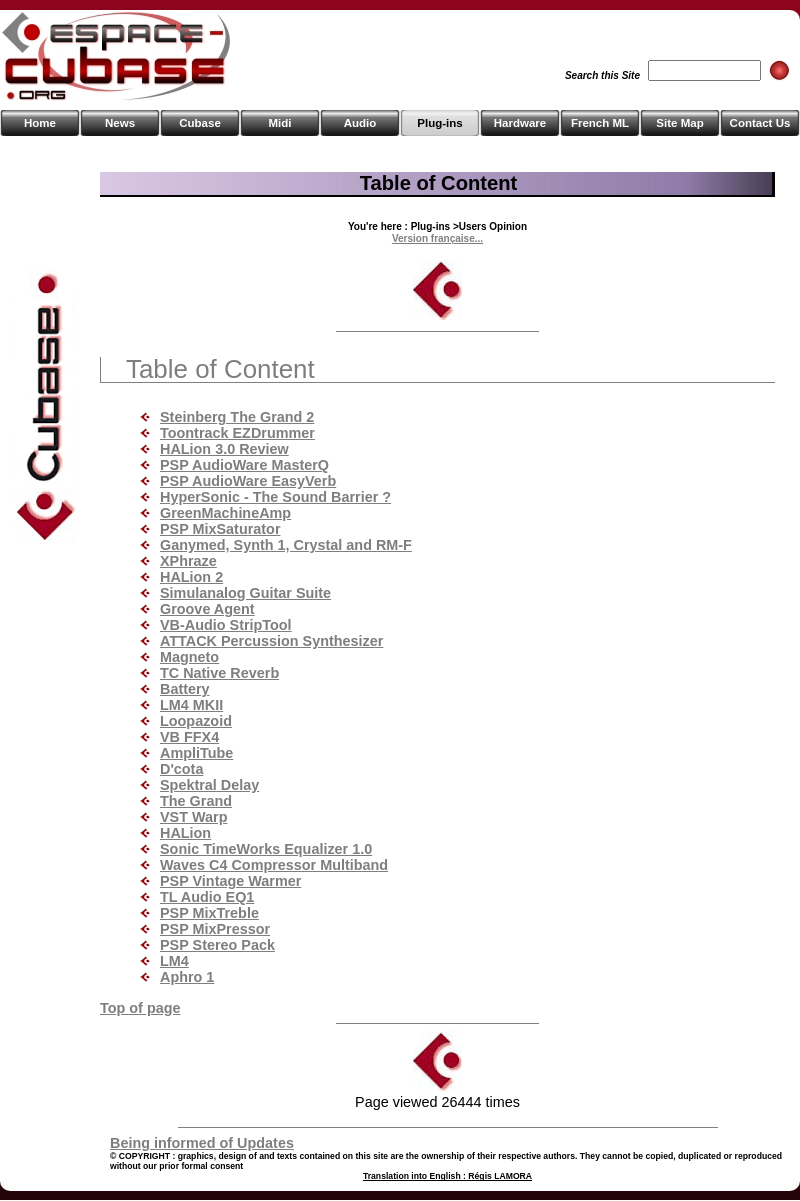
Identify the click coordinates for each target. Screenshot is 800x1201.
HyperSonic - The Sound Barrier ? (275, 497)
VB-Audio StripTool (226, 625)
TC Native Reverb (219, 673)
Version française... (437, 238)
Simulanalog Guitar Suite (245, 593)
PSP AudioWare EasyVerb (248, 481)
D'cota (181, 769)
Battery (185, 689)
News (120, 123)
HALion (185, 833)
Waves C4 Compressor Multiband (274, 865)
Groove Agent (207, 609)
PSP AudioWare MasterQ (244, 465)
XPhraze (188, 561)
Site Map (679, 123)
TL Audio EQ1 (207, 897)
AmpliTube (196, 753)
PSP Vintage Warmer (230, 881)
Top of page (140, 1008)
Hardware (520, 123)
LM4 (174, 961)
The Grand (196, 801)
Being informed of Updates (202, 1143)
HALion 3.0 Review (224, 449)
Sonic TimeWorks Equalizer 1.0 (266, 849)
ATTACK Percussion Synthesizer (271, 641)
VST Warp (193, 817)
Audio (360, 123)
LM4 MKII (191, 705)
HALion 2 (191, 577)
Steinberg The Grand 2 (237, 417)
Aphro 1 (187, 977)
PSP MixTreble (209, 913)
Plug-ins (439, 123)
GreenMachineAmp (225, 513)
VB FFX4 (189, 737)
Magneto (189, 657)
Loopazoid (196, 721)
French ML (600, 123)
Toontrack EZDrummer (237, 433)
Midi (279, 123)
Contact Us (760, 123)
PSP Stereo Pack (217, 945)
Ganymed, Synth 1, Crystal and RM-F (286, 545)
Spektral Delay (209, 785)
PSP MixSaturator (220, 529)
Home (40, 123)
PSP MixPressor (215, 929)
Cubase (200, 123)
